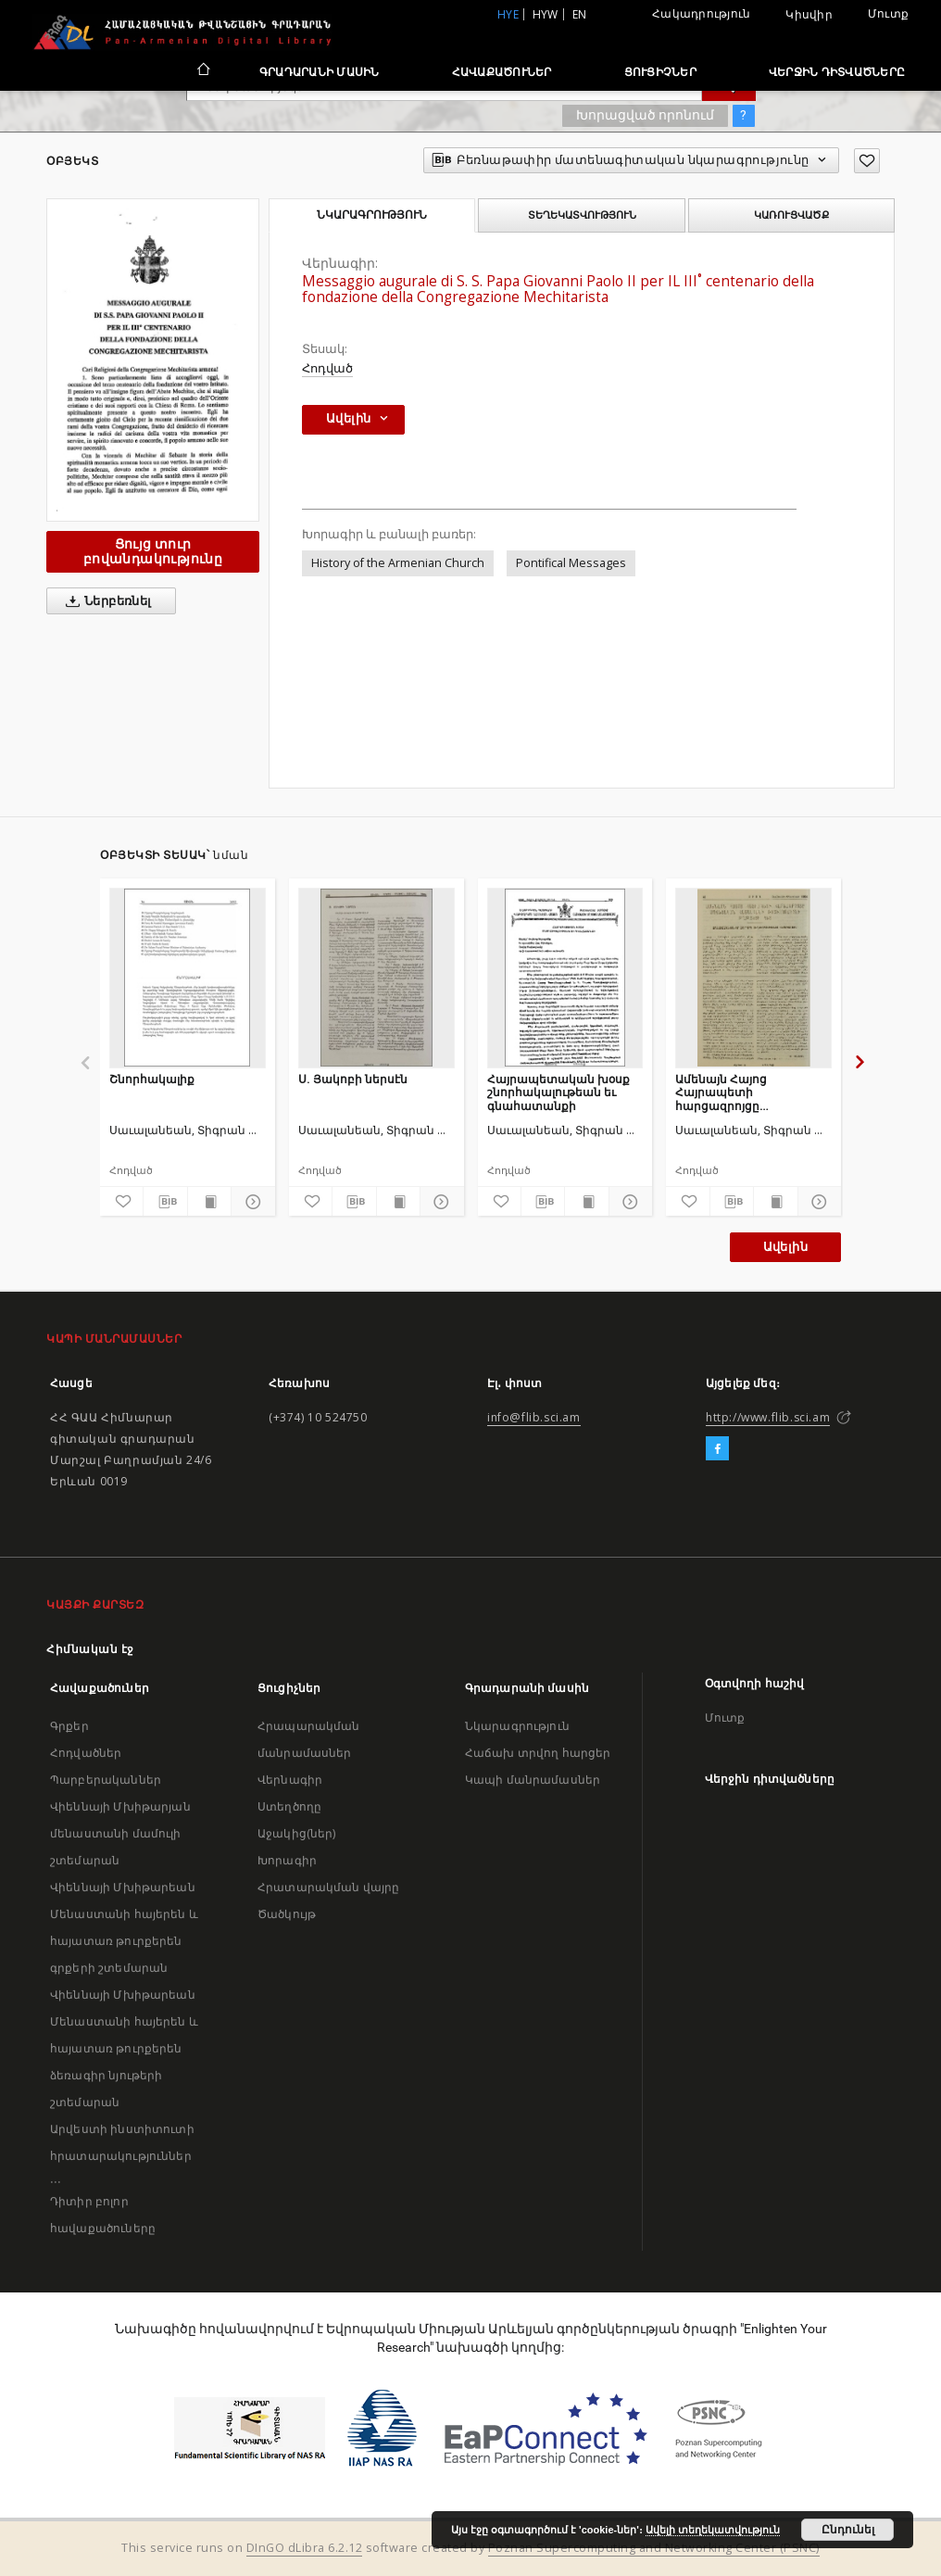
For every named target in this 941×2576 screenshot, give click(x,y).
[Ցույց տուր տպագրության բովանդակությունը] (209, 1202)
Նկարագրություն (517, 1726)
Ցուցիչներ (660, 72)
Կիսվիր (809, 14)
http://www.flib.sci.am (768, 1417)
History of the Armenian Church (397, 563)
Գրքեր (69, 1726)
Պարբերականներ (105, 1779)
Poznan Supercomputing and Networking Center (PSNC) (654, 2548)
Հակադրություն (701, 13)
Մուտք (888, 13)
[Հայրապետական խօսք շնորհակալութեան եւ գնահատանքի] (565, 978)
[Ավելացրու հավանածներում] (867, 160)
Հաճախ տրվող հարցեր (538, 1753)
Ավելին (785, 1247)
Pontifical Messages (571, 563)
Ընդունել (848, 2529)
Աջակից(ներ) (296, 1833)
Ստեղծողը (289, 1806)
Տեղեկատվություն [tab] (582, 214)
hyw (545, 14)
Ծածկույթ (286, 1914)
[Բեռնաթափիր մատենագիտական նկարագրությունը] (165, 1202)
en (579, 14)
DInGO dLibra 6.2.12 (304, 2548)
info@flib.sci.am (534, 1417)
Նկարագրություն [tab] (372, 214)
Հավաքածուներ (502, 72)
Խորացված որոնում (645, 114)
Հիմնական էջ (90, 1649)
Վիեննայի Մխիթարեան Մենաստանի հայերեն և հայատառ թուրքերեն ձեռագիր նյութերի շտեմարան (124, 2048)
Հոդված (327, 368)
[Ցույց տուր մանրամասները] (250, 1202)
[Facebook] (717, 1449)
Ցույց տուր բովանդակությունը (152, 551)
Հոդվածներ (85, 1753)
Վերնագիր (289, 1779)
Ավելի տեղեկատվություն (713, 2529)
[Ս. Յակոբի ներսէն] (376, 978)
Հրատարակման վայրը (328, 1887)
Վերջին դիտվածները (837, 72)
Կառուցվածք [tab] (791, 214)
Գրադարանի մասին (319, 72)
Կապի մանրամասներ (532, 1779)
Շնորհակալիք (151, 1079)
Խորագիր (287, 1860)
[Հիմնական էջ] (202, 71)
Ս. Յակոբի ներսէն (353, 1079)
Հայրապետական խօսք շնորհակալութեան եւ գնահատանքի (558, 1092)
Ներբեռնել (105, 601)
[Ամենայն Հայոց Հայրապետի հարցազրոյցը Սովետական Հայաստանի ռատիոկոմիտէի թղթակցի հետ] (753, 978)
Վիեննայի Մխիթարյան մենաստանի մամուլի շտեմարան (120, 1833)
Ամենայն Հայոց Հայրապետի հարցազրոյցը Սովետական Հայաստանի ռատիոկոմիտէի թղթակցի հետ (724, 1092)
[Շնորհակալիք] (187, 978)
